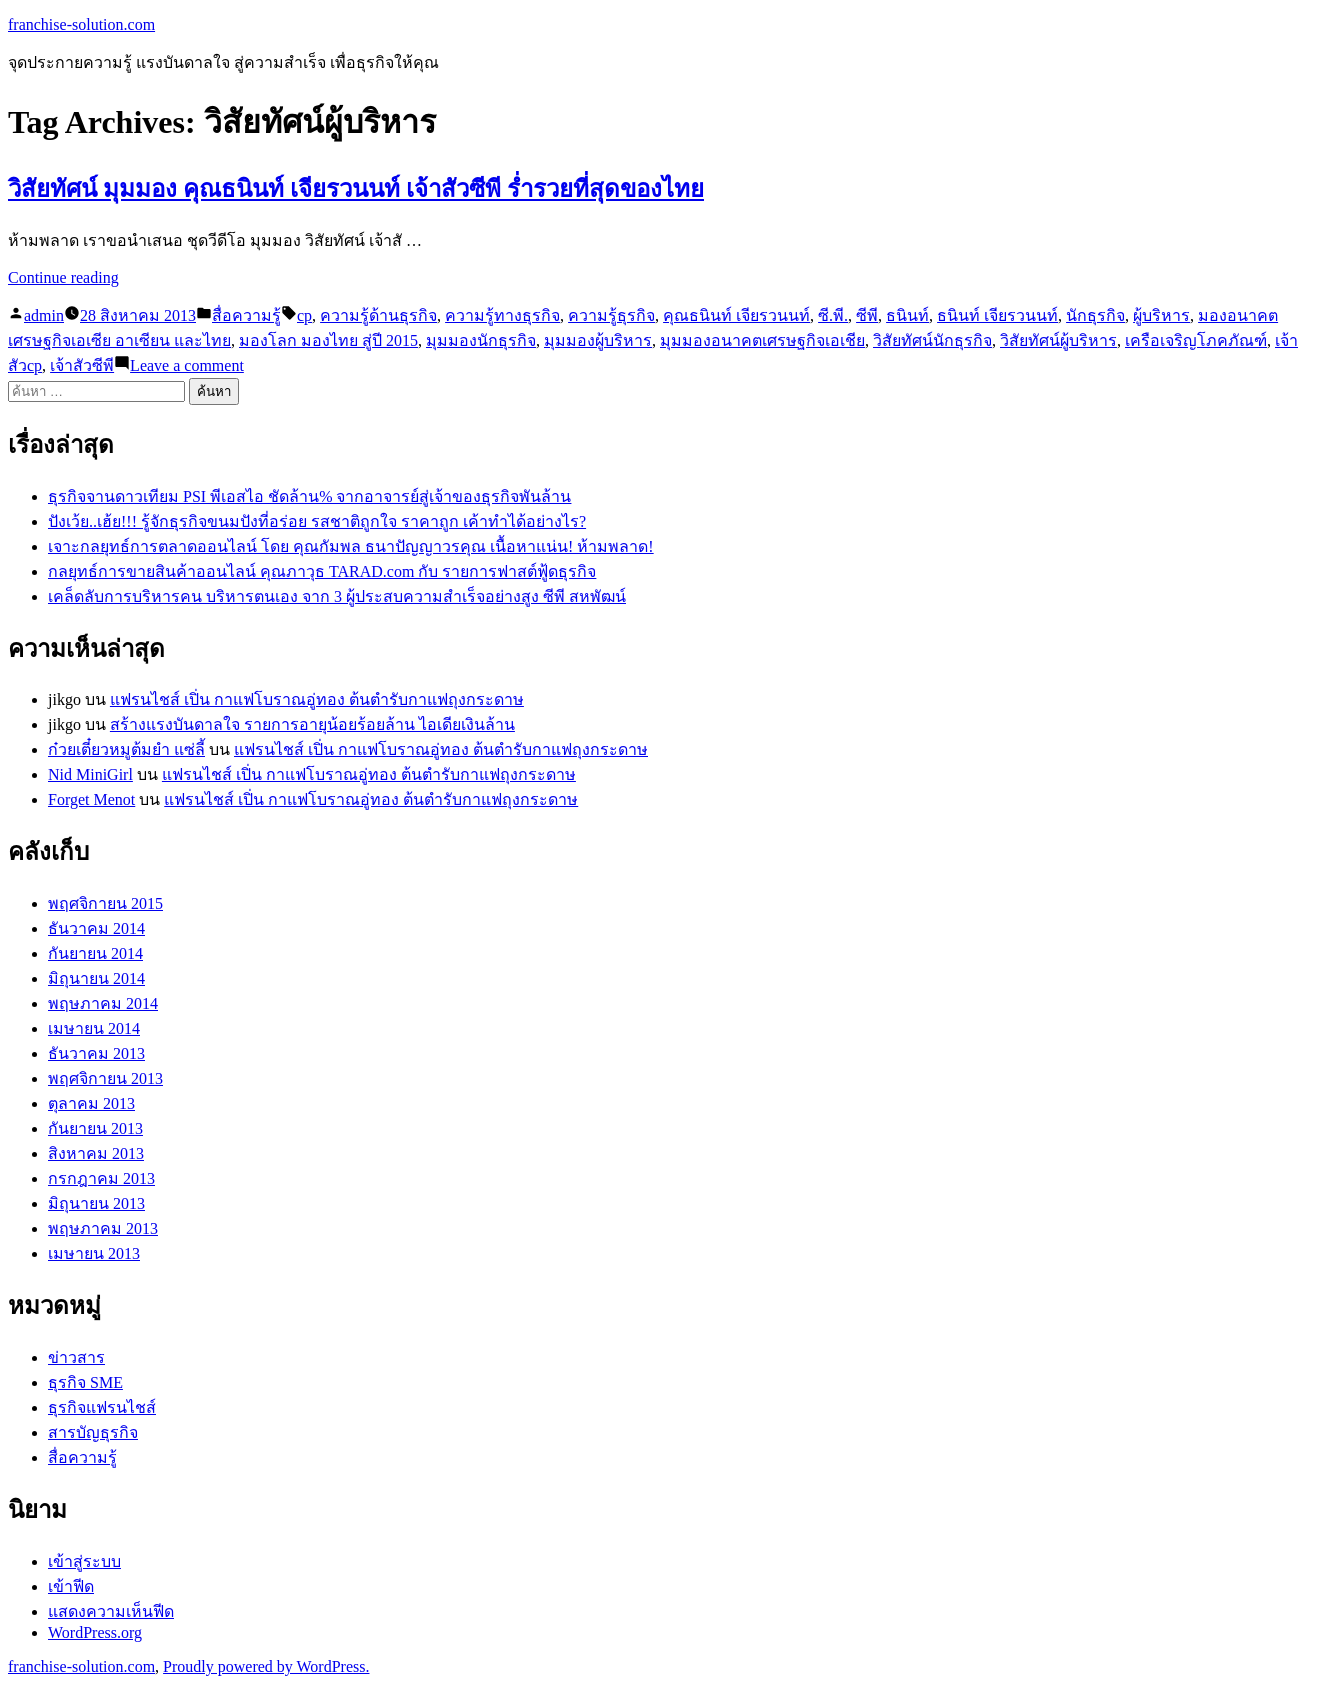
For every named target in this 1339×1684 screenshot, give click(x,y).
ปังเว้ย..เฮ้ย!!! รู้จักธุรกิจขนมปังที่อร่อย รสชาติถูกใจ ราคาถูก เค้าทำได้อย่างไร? (317, 521)
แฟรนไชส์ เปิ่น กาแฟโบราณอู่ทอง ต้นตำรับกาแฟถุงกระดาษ (317, 699)
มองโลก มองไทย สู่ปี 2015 (328, 340)
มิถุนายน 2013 (96, 1203)
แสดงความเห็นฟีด (111, 1611)
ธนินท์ (907, 315)
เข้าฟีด (71, 1586)
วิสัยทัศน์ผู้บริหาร (1058, 340)
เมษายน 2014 (94, 1028)
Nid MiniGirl (90, 774)
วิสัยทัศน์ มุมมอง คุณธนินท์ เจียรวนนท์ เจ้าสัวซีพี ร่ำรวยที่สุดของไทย (356, 189)
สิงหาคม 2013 (96, 1153)
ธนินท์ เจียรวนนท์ (997, 315)
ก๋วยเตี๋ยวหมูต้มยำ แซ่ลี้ (126, 749)
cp (304, 315)
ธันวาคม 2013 (96, 1053)
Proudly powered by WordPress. (266, 1666)
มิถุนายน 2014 (96, 978)
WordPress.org (95, 1632)
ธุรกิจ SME (85, 1382)
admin (44, 315)
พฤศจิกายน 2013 (105, 1078)
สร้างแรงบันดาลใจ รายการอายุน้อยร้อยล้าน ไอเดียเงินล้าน (312, 724)
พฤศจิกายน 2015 (105, 903)
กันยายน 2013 (95, 1128)
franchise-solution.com (81, 24)
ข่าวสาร (76, 1357)
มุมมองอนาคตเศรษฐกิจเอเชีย (762, 340)
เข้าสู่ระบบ (84, 1561)
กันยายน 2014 (95, 953)
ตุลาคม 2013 (91, 1103)
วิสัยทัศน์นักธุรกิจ (932, 340)
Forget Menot (91, 799)
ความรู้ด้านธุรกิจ (378, 315)
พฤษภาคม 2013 (103, 1228)
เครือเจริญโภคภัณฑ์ (1196, 340)
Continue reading (63, 277)
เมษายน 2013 (94, 1253)
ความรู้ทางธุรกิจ (502, 315)
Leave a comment (187, 365)
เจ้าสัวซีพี (82, 365)
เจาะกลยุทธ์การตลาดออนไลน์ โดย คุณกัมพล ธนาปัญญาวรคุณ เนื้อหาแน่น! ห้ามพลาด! (351, 546)
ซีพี (867, 315)
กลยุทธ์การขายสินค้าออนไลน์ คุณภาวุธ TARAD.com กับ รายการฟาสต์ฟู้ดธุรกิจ (322, 571)
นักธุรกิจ (1095, 315)
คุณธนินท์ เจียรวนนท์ (736, 315)
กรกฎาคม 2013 (101, 1178)
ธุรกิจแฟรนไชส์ (102, 1407)
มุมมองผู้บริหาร (598, 340)
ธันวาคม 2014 (96, 928)
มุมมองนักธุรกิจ (481, 340)
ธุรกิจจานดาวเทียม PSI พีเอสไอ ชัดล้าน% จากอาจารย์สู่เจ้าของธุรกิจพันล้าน (309, 496)
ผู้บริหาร (1161, 315)
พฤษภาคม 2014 (103, 1003)
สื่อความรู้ (246, 315)
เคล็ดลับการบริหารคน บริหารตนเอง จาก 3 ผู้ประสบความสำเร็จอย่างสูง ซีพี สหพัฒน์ (337, 596)
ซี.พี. (833, 315)
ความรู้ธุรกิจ (611, 315)
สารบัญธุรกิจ (93, 1432)
